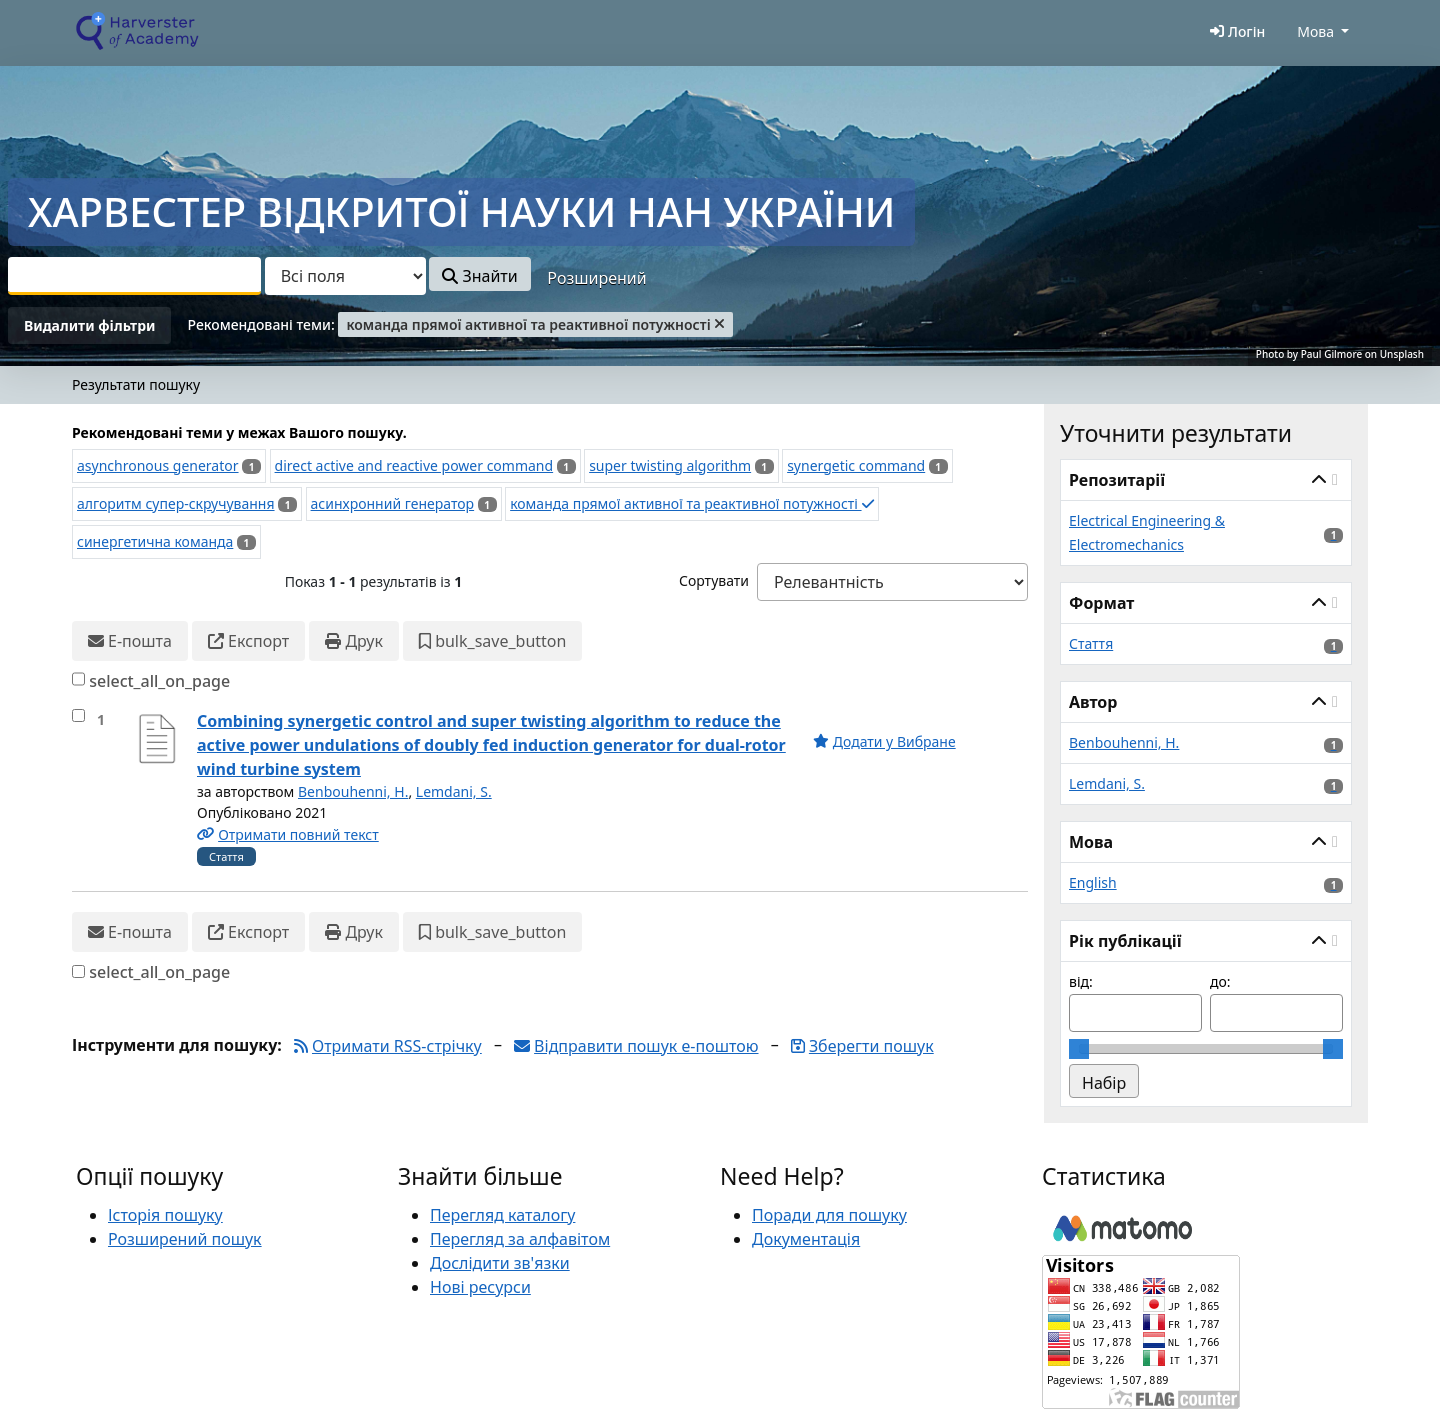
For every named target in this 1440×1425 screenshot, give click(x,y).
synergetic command (856, 465)
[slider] (1079, 1049)
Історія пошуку (165, 1215)
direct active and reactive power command (414, 465)
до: (1220, 981)
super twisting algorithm (670, 465)
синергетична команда (155, 541)
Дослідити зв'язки (500, 1263)
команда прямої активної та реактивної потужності (691, 503)
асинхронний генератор (393, 503)
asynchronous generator (158, 465)
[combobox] (134, 276)
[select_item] (78, 715)
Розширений (596, 278)
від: (1081, 981)
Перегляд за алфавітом (520, 1239)
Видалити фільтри (89, 325)
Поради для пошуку (829, 1215)
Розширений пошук (185, 1239)
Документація (806, 1239)
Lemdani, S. (454, 791)
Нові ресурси (480, 1287)
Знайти (479, 276)
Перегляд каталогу (502, 1215)
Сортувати (714, 580)
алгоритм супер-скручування (176, 503)
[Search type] (345, 276)
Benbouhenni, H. (353, 791)
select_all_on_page (159, 681)
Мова (1315, 31)
